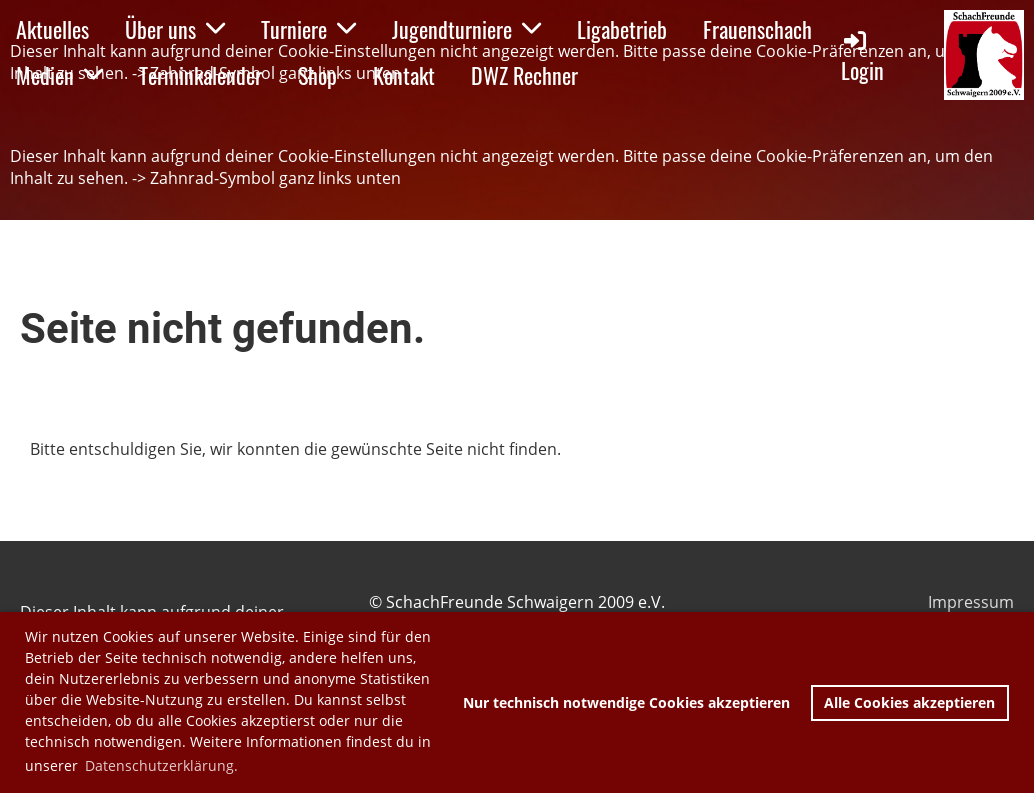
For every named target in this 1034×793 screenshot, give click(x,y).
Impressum (971, 602)
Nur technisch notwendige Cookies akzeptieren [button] (626, 702)
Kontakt (404, 75)
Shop (317, 75)
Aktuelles (52, 29)
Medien (59, 75)
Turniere (308, 29)
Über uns (175, 29)
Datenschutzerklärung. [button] (161, 765)
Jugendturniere (466, 29)
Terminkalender (200, 75)
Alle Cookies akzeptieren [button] (909, 702)
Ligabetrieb (622, 29)
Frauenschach (757, 29)
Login (862, 56)
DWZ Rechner (524, 75)
